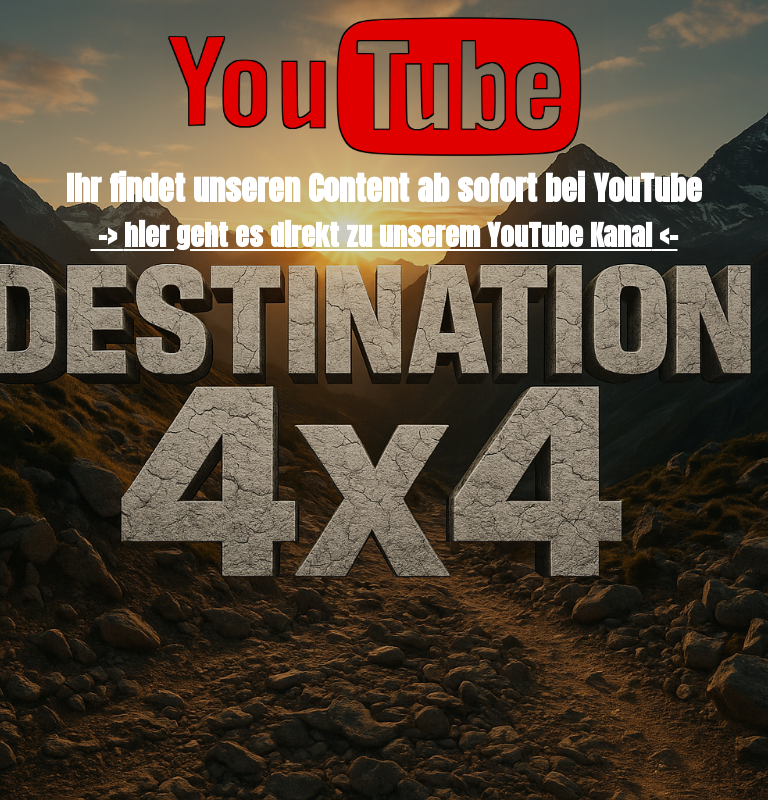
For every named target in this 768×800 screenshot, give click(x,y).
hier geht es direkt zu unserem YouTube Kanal (388, 235)
